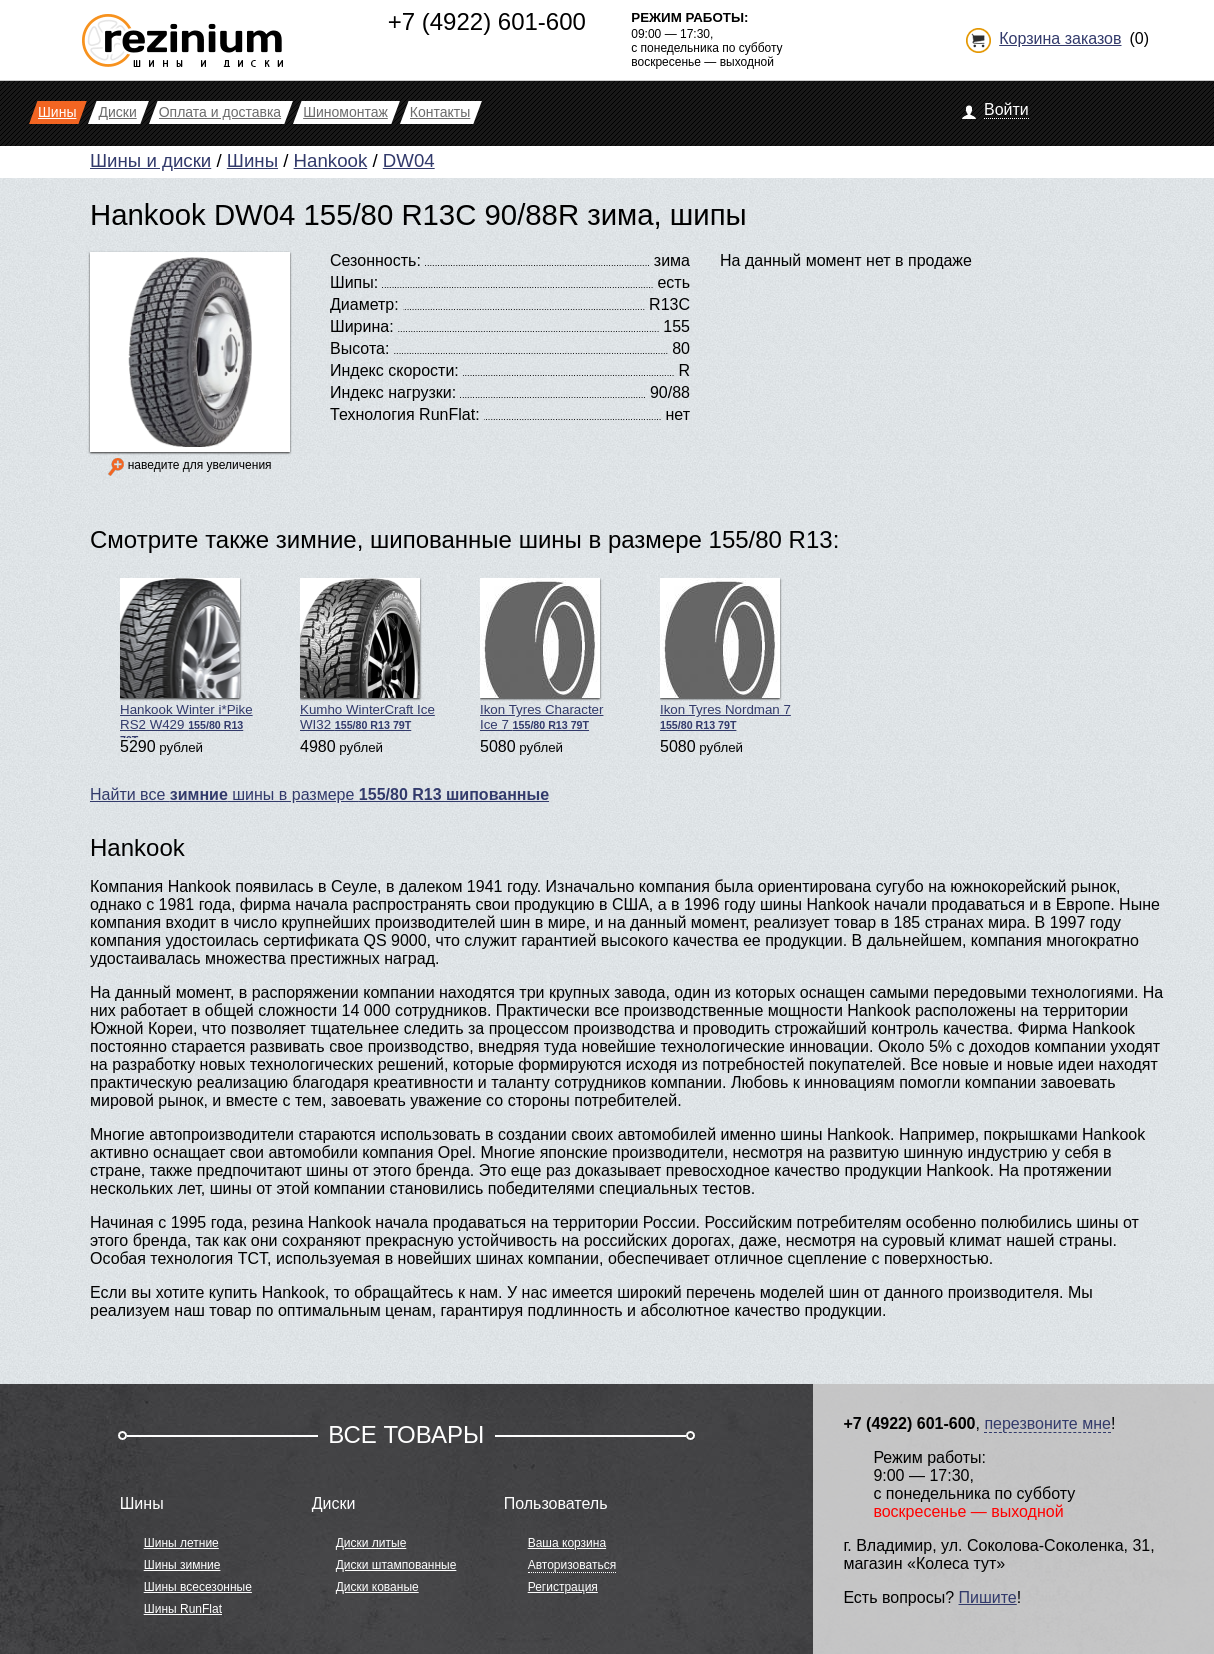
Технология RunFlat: (405, 414)
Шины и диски (150, 160)
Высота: (359, 348)
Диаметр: (364, 304)
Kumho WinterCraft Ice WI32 (367, 655)
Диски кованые (377, 1587)
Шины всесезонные (198, 1587)
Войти (1006, 109)
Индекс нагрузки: (393, 392)
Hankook (331, 160)
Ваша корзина (567, 1543)
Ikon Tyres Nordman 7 (725, 654)
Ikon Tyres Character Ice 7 (541, 655)
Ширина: (362, 326)
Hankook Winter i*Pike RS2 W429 (186, 658)
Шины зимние (182, 1565)
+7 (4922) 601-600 (487, 21)
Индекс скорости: (394, 370)
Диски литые (371, 1543)
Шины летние (181, 1543)
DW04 (409, 160)
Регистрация (563, 1587)
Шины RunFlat (183, 1609)
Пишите (988, 1597)
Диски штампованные (396, 1565)
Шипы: (354, 282)
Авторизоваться (572, 1565)
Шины (252, 160)
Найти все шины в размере (319, 794)
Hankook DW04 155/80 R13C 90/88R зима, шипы (418, 214)
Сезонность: (375, 260)
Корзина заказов (1060, 38)
